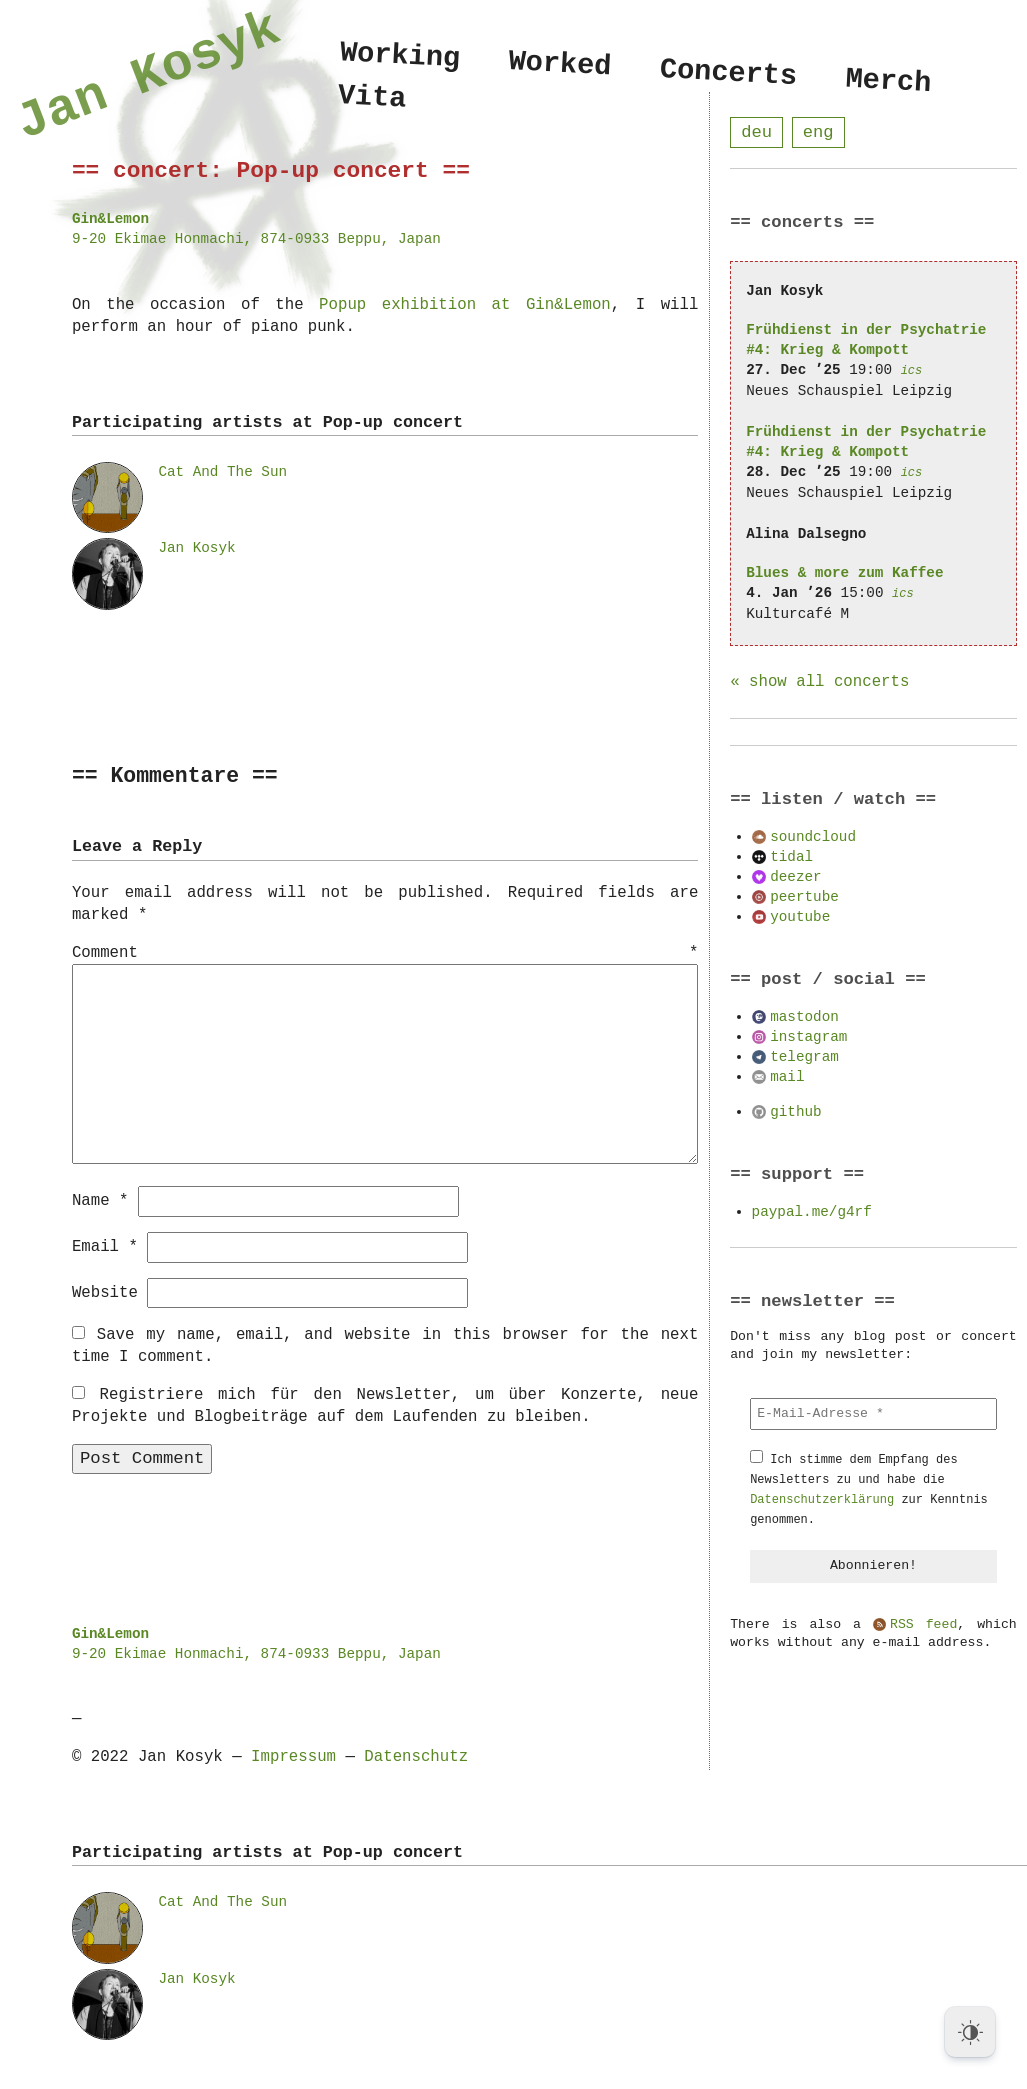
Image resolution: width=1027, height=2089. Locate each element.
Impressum (293, 1756)
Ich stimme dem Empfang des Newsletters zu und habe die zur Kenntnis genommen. (869, 1490)
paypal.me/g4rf (812, 1212)
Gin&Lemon (110, 218)
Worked (559, 64)
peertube (804, 897)
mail (787, 1077)
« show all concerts (819, 683)
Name (100, 1200)
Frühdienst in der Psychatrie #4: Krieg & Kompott (866, 340)
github (795, 1112)
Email (105, 1246)
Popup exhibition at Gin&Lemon (465, 305)
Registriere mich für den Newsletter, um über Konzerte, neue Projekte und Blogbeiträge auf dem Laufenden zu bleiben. (385, 1405)
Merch (888, 81)
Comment (385, 954)
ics (912, 371)
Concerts (728, 73)
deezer (795, 877)
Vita (372, 100)
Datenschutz (416, 1756)
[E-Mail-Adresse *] (873, 1415)
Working (400, 55)
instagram (808, 1037)
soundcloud (813, 837)
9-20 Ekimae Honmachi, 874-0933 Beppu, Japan (256, 238)
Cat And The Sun (222, 471)
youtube (800, 917)
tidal (791, 857)
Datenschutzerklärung (822, 1500)
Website (105, 1292)
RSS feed (923, 1626)
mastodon (804, 1017)
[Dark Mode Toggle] (970, 2032)
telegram (804, 1057)
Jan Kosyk (196, 547)
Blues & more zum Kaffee (844, 573)
